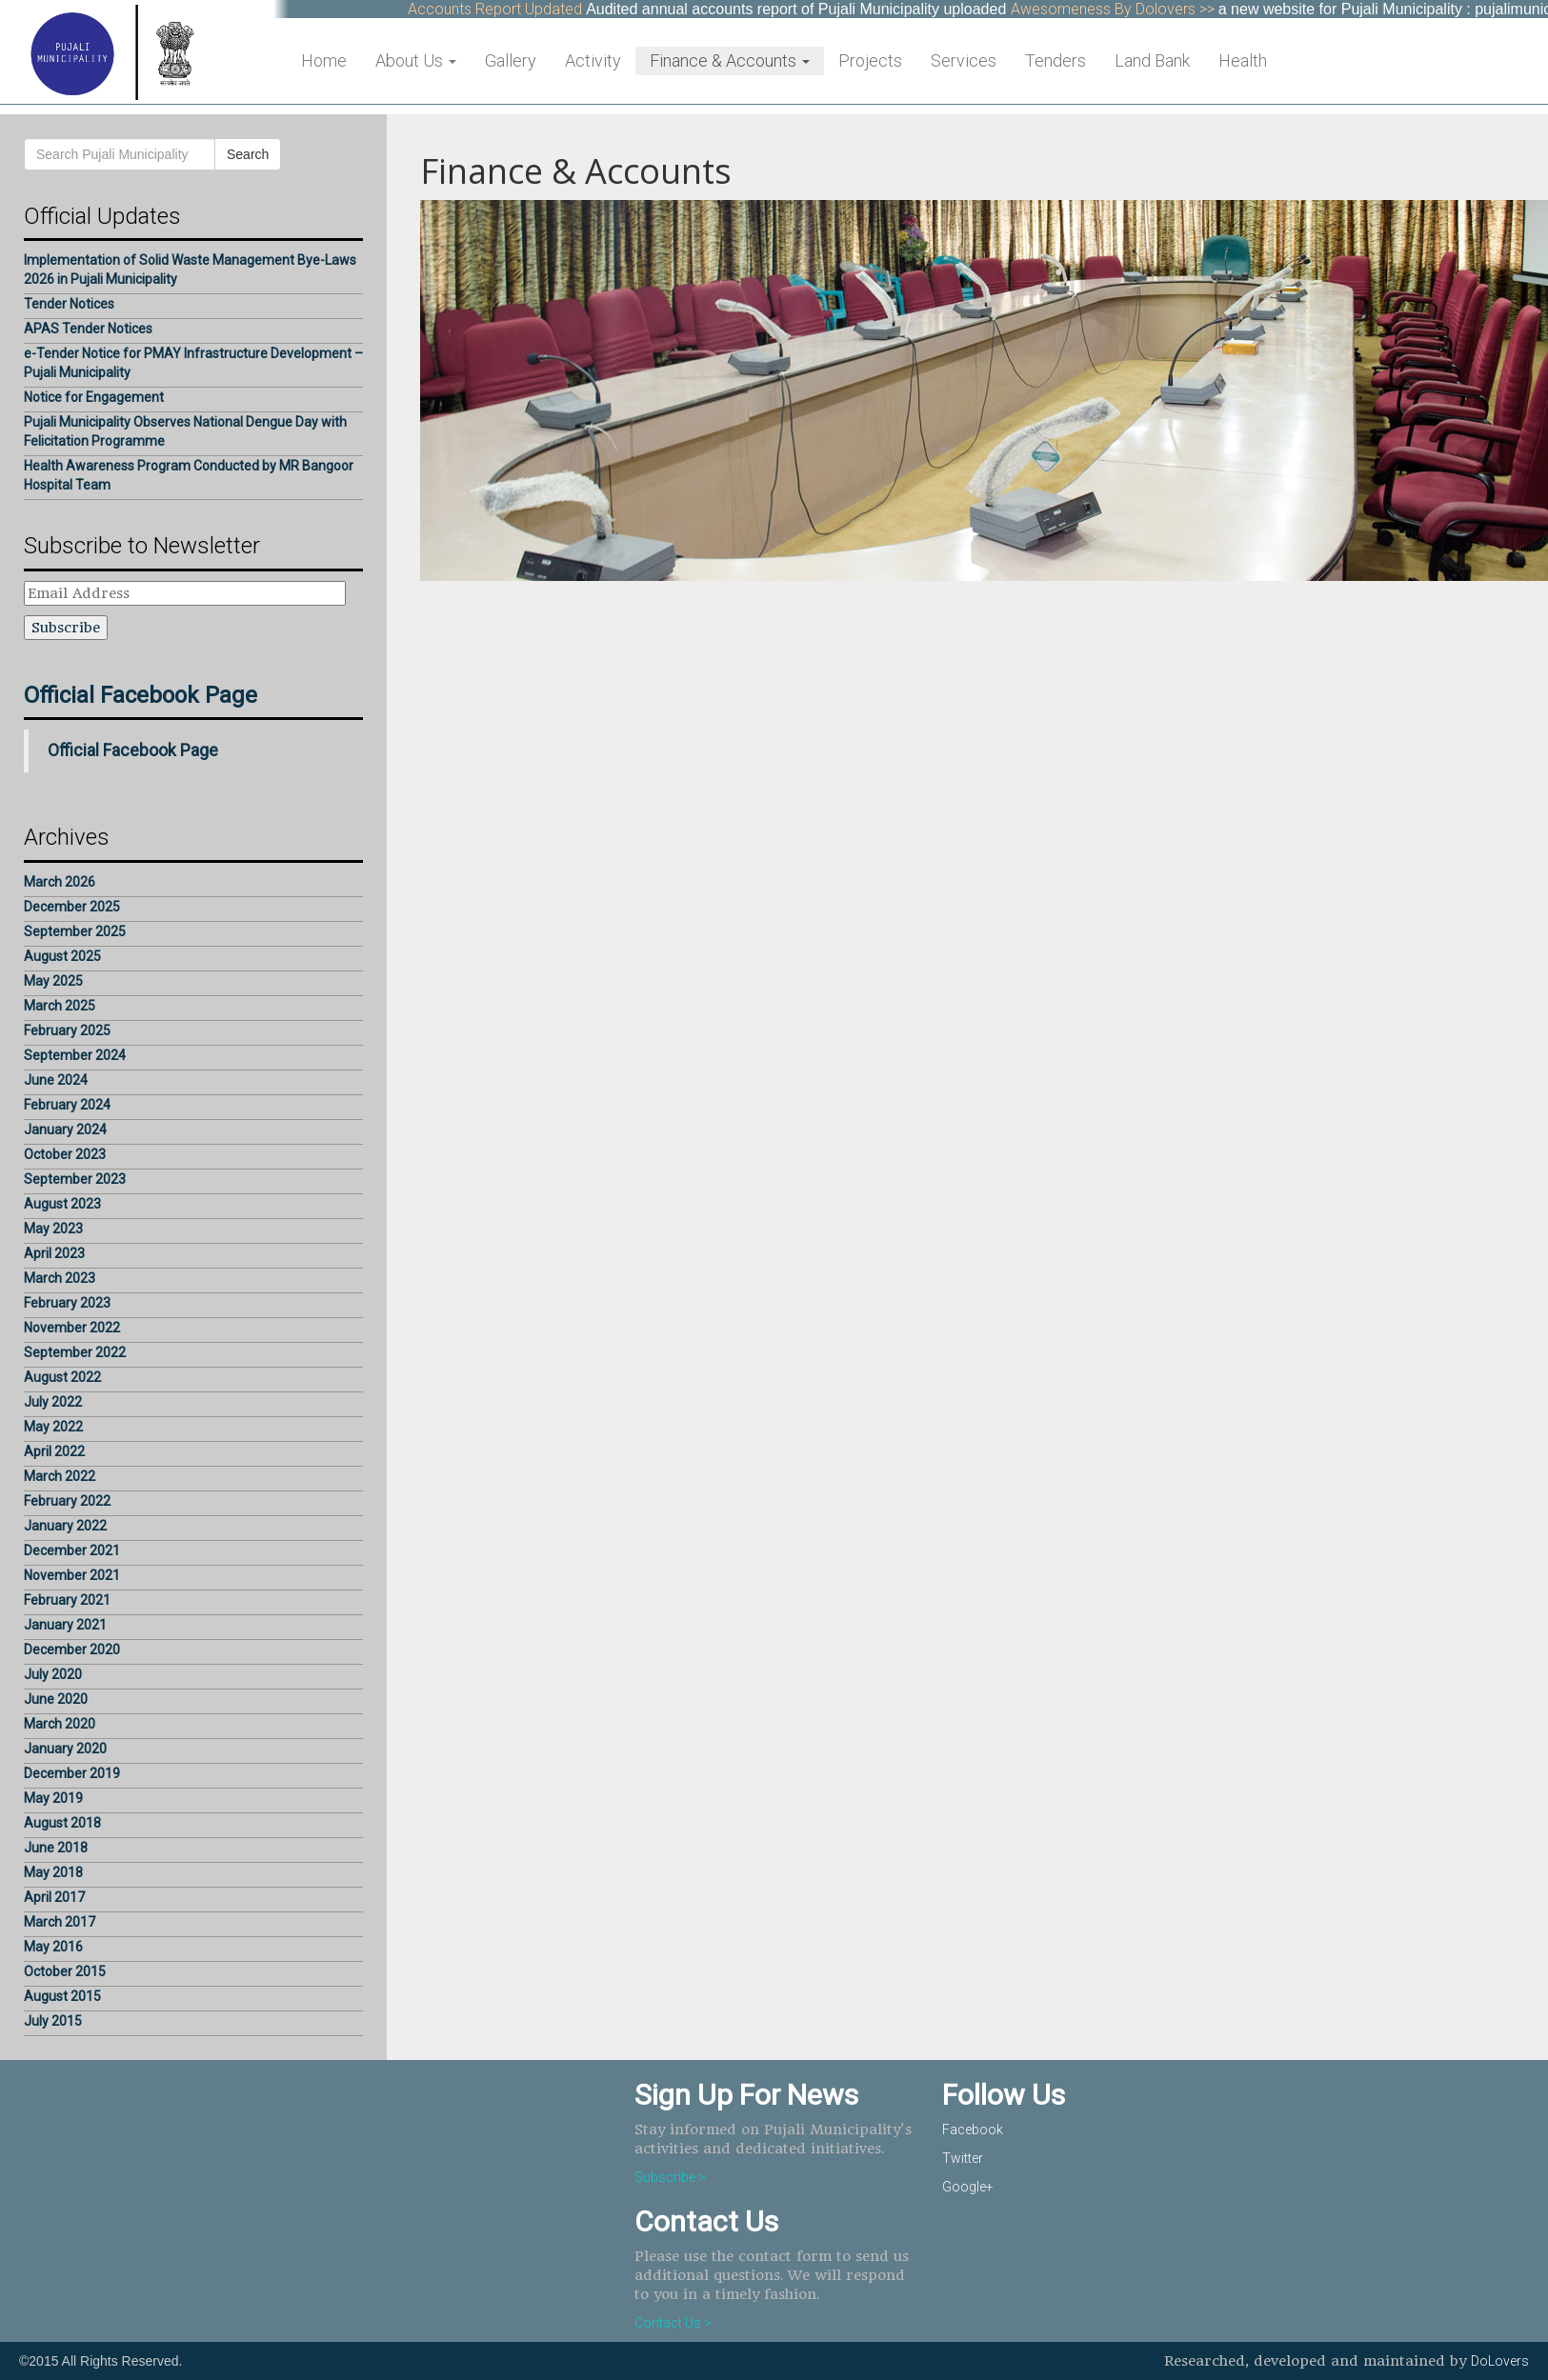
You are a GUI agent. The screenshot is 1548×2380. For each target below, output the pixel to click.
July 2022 (53, 1402)
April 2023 (54, 1253)
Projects (870, 60)
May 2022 (53, 1426)
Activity (593, 60)
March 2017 (59, 1922)
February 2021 (67, 1600)
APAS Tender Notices (88, 328)
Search (248, 154)
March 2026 (59, 882)
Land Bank (1152, 60)
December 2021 (72, 1550)
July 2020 (53, 1674)
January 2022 (65, 1525)
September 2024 (75, 1055)
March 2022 (59, 1476)
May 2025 (53, 981)
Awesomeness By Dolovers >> (1123, 9)
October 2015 (65, 1971)
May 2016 (53, 1946)
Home (324, 60)
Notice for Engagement (94, 397)
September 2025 (75, 931)
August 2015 (62, 1996)
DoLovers (1500, 2361)
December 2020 (72, 1649)
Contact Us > (673, 2322)
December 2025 (72, 906)
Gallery (510, 60)
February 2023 (67, 1302)
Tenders (1055, 60)
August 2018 (62, 1822)
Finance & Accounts (730, 60)
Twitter (962, 2158)
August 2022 (62, 1377)
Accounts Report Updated (505, 9)
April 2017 (54, 1897)
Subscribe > (670, 2177)
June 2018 (56, 1847)
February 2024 (67, 1104)
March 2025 (59, 1005)
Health (1242, 60)
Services (963, 60)
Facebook (972, 2129)
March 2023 (59, 1278)
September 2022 (75, 1352)
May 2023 (53, 1228)
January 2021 (65, 1624)
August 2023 (62, 1203)
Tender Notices (69, 303)
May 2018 (53, 1872)
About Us (415, 60)
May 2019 (53, 1798)
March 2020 (59, 1723)
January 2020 (65, 1748)
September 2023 (75, 1179)
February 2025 (67, 1030)
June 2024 (56, 1080)
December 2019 (72, 1773)
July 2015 (53, 2021)
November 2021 (72, 1575)
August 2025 (62, 956)
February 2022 (67, 1501)
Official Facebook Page (140, 695)
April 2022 (54, 1451)
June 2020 (56, 1699)
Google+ (968, 2186)
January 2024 (65, 1129)
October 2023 (65, 1154)
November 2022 (72, 1327)
